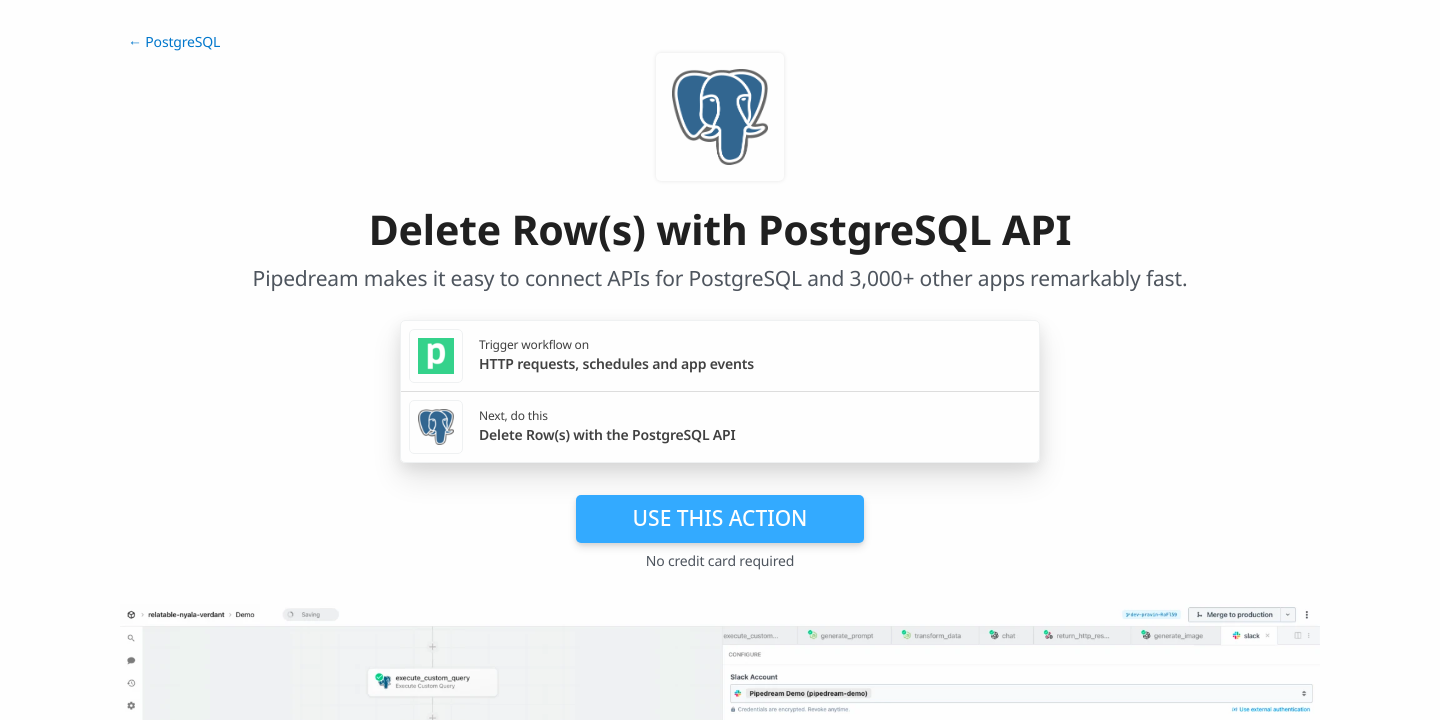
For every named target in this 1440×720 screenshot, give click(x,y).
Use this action (720, 518)
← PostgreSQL (174, 42)
